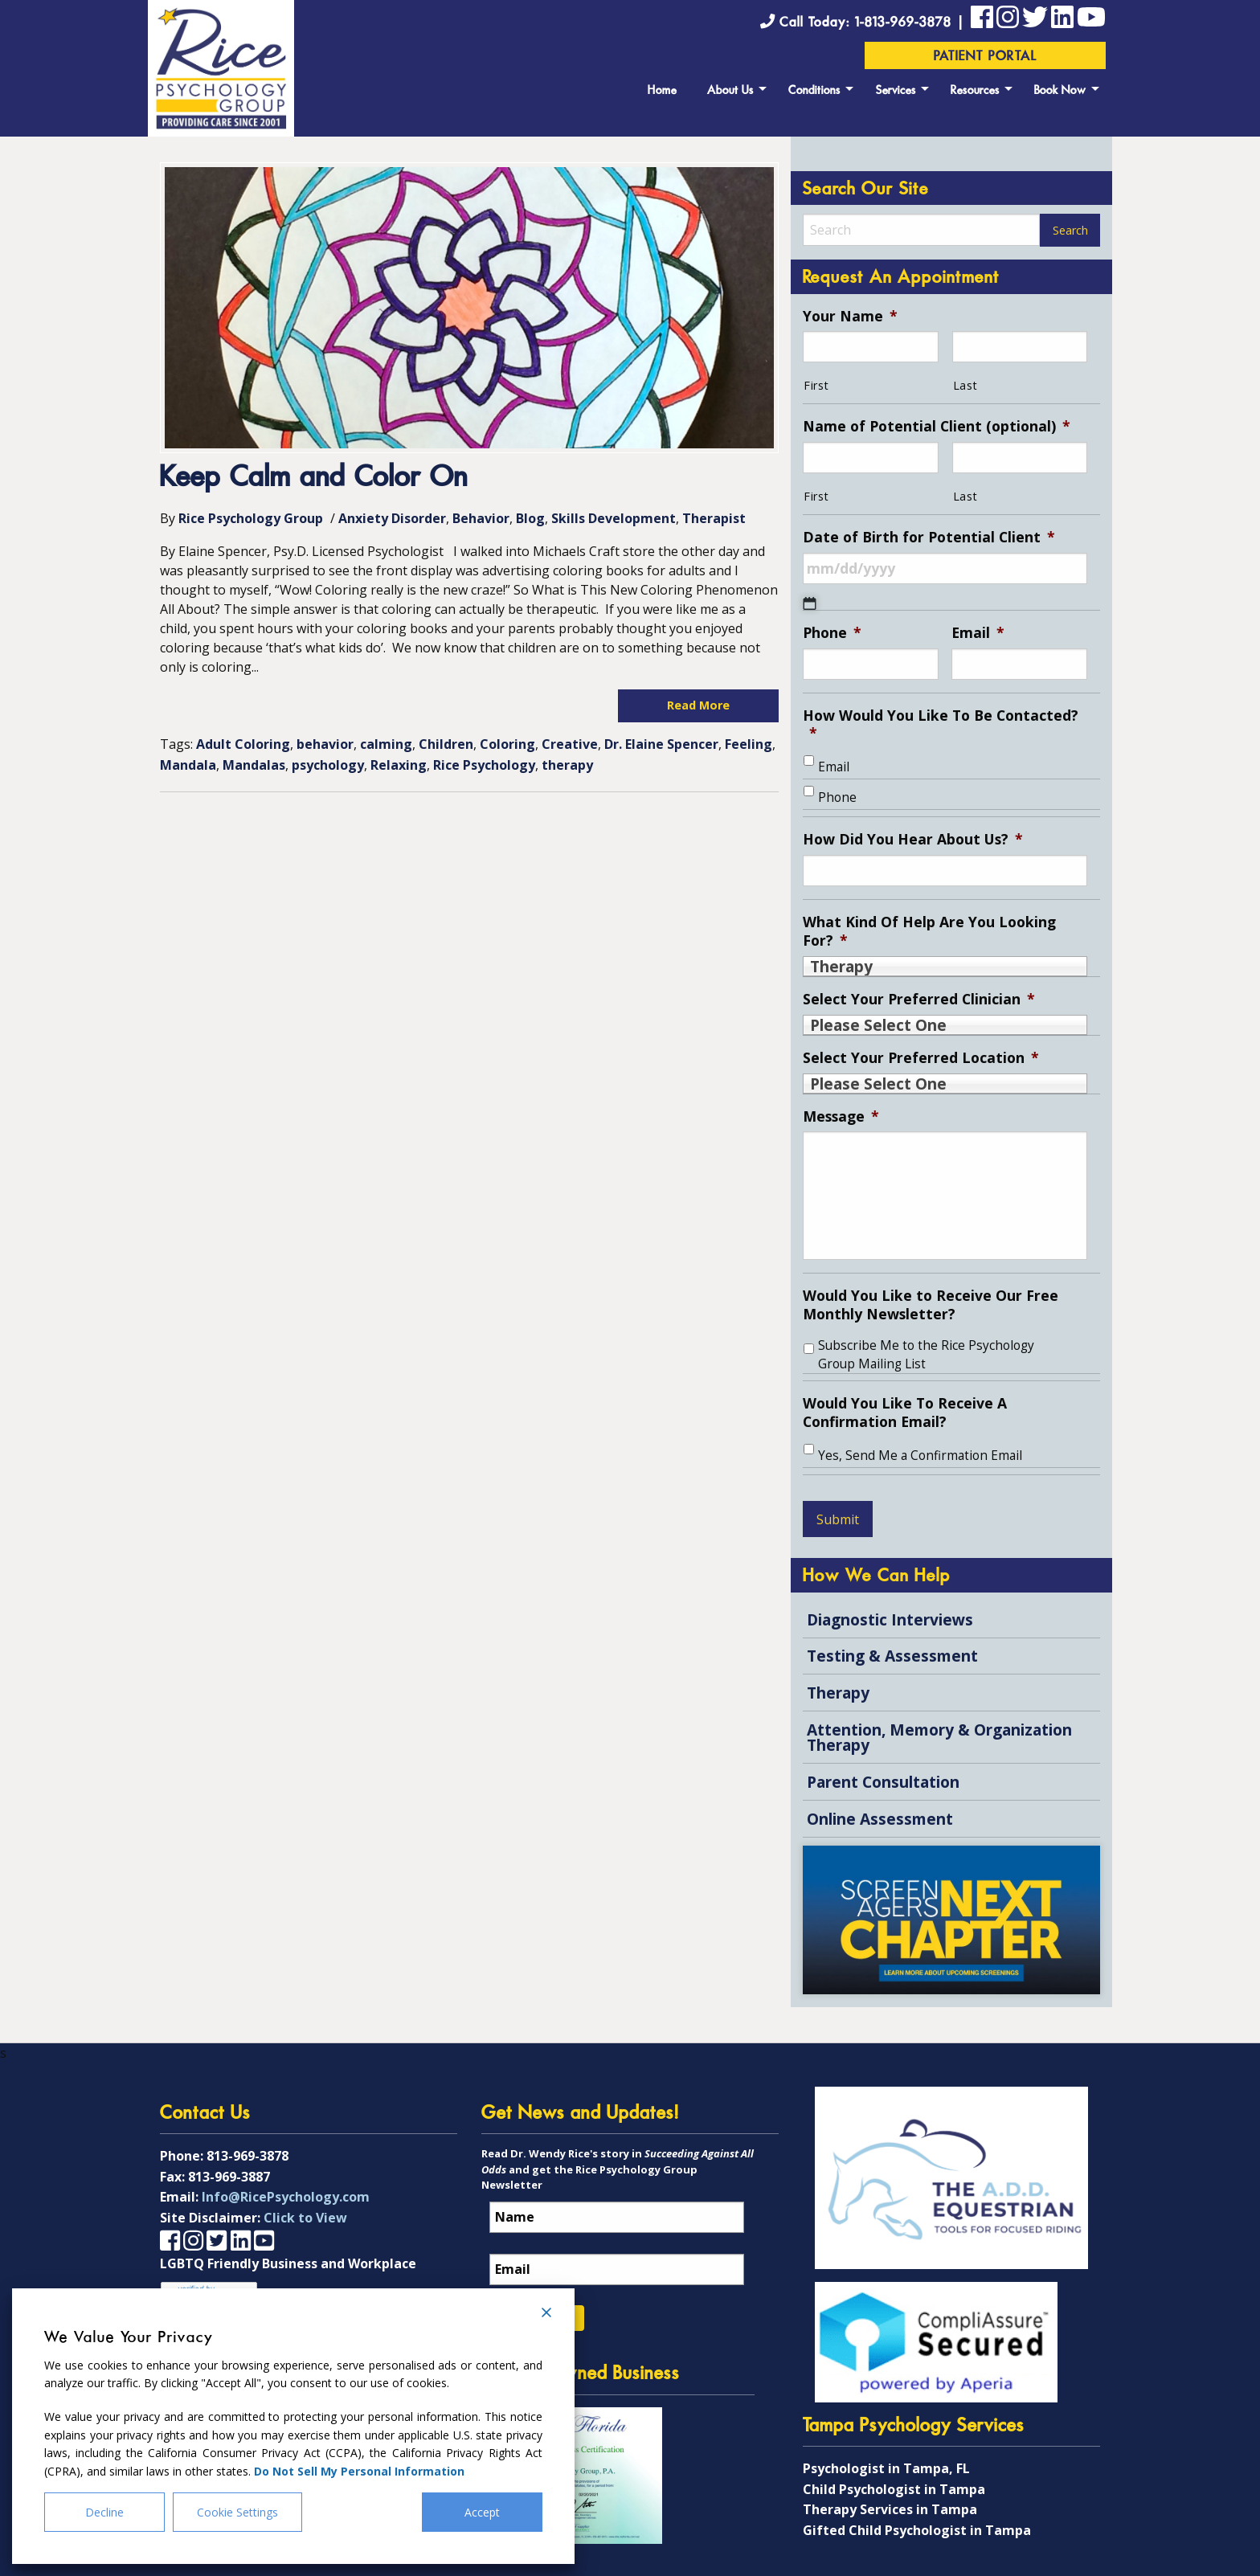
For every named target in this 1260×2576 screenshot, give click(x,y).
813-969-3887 (229, 2177)
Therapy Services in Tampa (890, 2509)
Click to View (305, 2217)
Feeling (748, 744)
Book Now (1060, 91)
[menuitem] (662, 88)
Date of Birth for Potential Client (929, 537)
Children (446, 744)
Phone (832, 633)
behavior (325, 744)
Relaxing (398, 765)
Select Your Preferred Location (921, 1058)
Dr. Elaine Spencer (661, 744)
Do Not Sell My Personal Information (359, 2471)
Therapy (838, 1692)
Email (977, 633)
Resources (975, 91)
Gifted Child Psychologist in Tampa (917, 2530)
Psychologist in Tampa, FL (886, 2468)
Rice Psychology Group (250, 518)
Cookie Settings (237, 2512)
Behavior (480, 518)
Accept (482, 2512)
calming (386, 744)
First (816, 385)
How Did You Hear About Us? (913, 839)
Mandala (188, 765)
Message (841, 1116)
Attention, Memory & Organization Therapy (939, 1737)
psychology (328, 765)
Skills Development (613, 518)
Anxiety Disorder (392, 518)
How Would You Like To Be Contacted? (940, 724)
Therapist (714, 518)
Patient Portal (985, 57)
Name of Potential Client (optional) (936, 426)
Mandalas (254, 765)
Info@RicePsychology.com (286, 2197)
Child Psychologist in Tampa (894, 2489)
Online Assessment (880, 1819)
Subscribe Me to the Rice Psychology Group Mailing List (926, 1354)
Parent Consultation (883, 1782)
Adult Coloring (243, 744)
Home (662, 91)
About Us (730, 91)
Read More (698, 705)
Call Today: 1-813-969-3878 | (865, 23)
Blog (530, 518)
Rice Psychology (484, 765)
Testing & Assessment (892, 1655)
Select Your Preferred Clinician (919, 999)
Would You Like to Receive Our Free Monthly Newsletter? (930, 1304)
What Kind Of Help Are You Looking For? (929, 931)
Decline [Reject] (104, 2512)
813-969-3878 (247, 2156)
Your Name (850, 316)
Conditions (814, 91)
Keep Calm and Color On (314, 478)
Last (965, 385)
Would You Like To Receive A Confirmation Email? (905, 1412)
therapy (567, 765)
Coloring (507, 744)
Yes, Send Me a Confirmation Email (920, 1455)
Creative (570, 744)
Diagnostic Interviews (890, 1619)
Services (896, 91)
